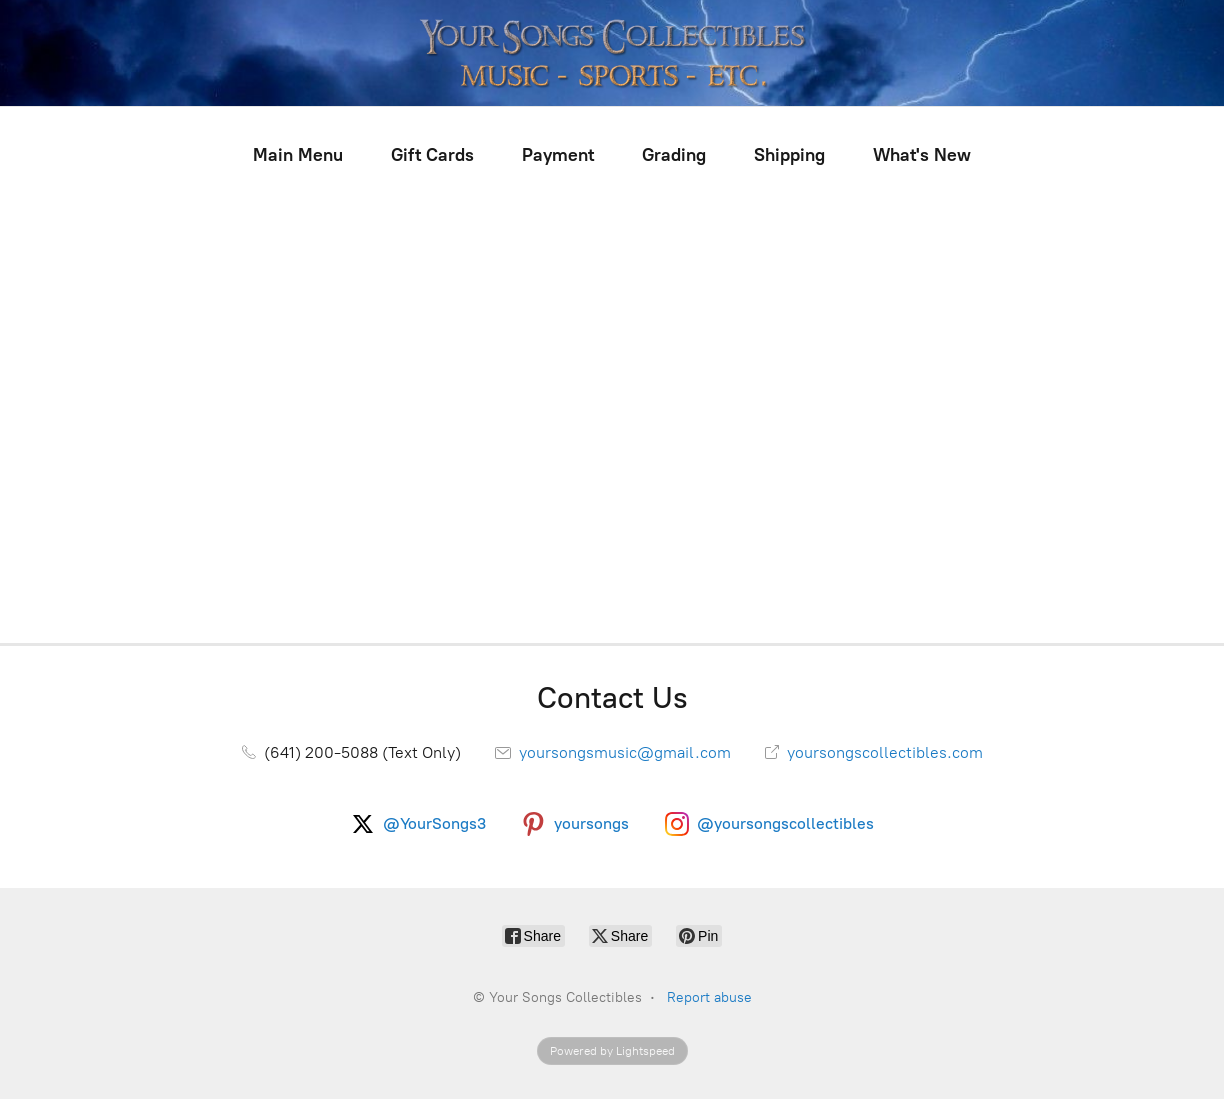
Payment (558, 155)
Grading (674, 155)
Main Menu (298, 155)
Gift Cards (432, 155)
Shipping (789, 155)
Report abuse (709, 997)
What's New (922, 155)
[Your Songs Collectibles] (611, 53)
